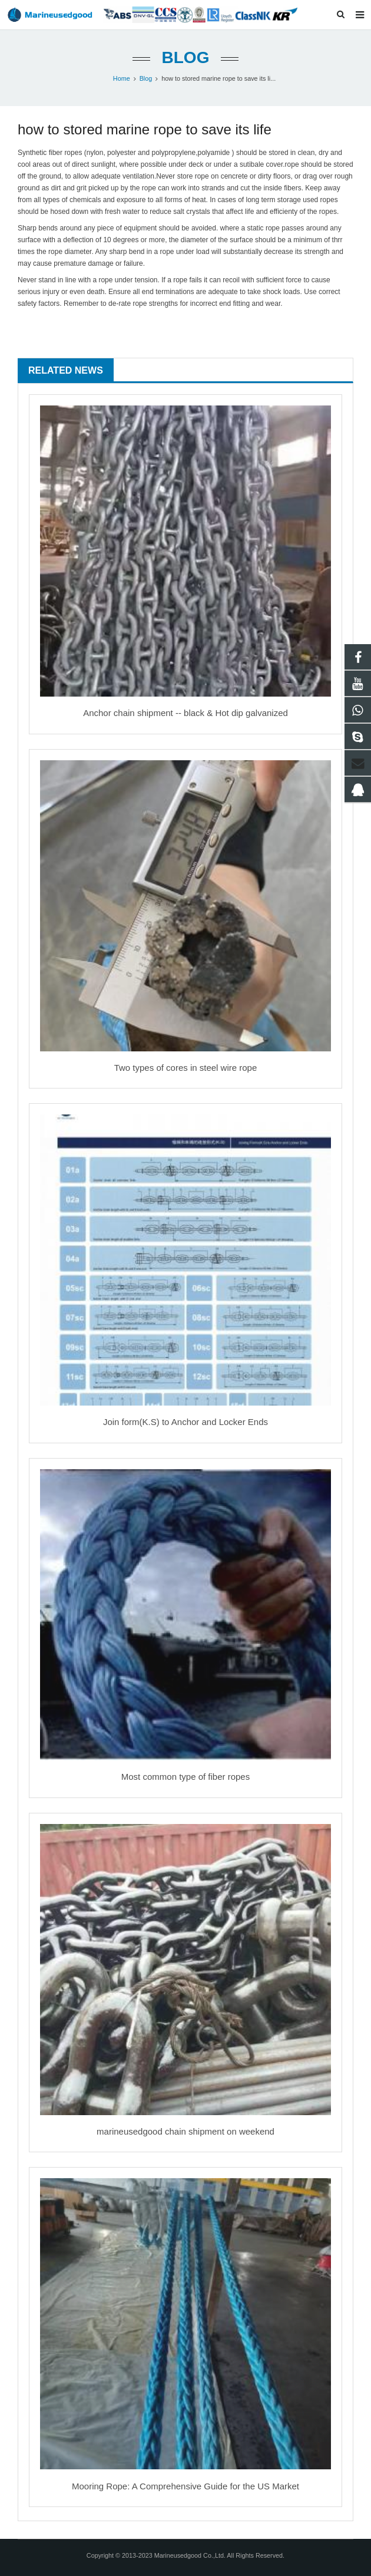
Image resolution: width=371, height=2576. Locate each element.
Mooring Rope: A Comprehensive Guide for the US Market (185, 2486)
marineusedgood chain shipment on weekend (185, 2131)
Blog (186, 57)
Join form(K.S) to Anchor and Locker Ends (185, 1422)
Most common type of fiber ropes (185, 1777)
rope (71, 153)
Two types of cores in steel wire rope (185, 1068)
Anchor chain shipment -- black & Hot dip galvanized (185, 713)
